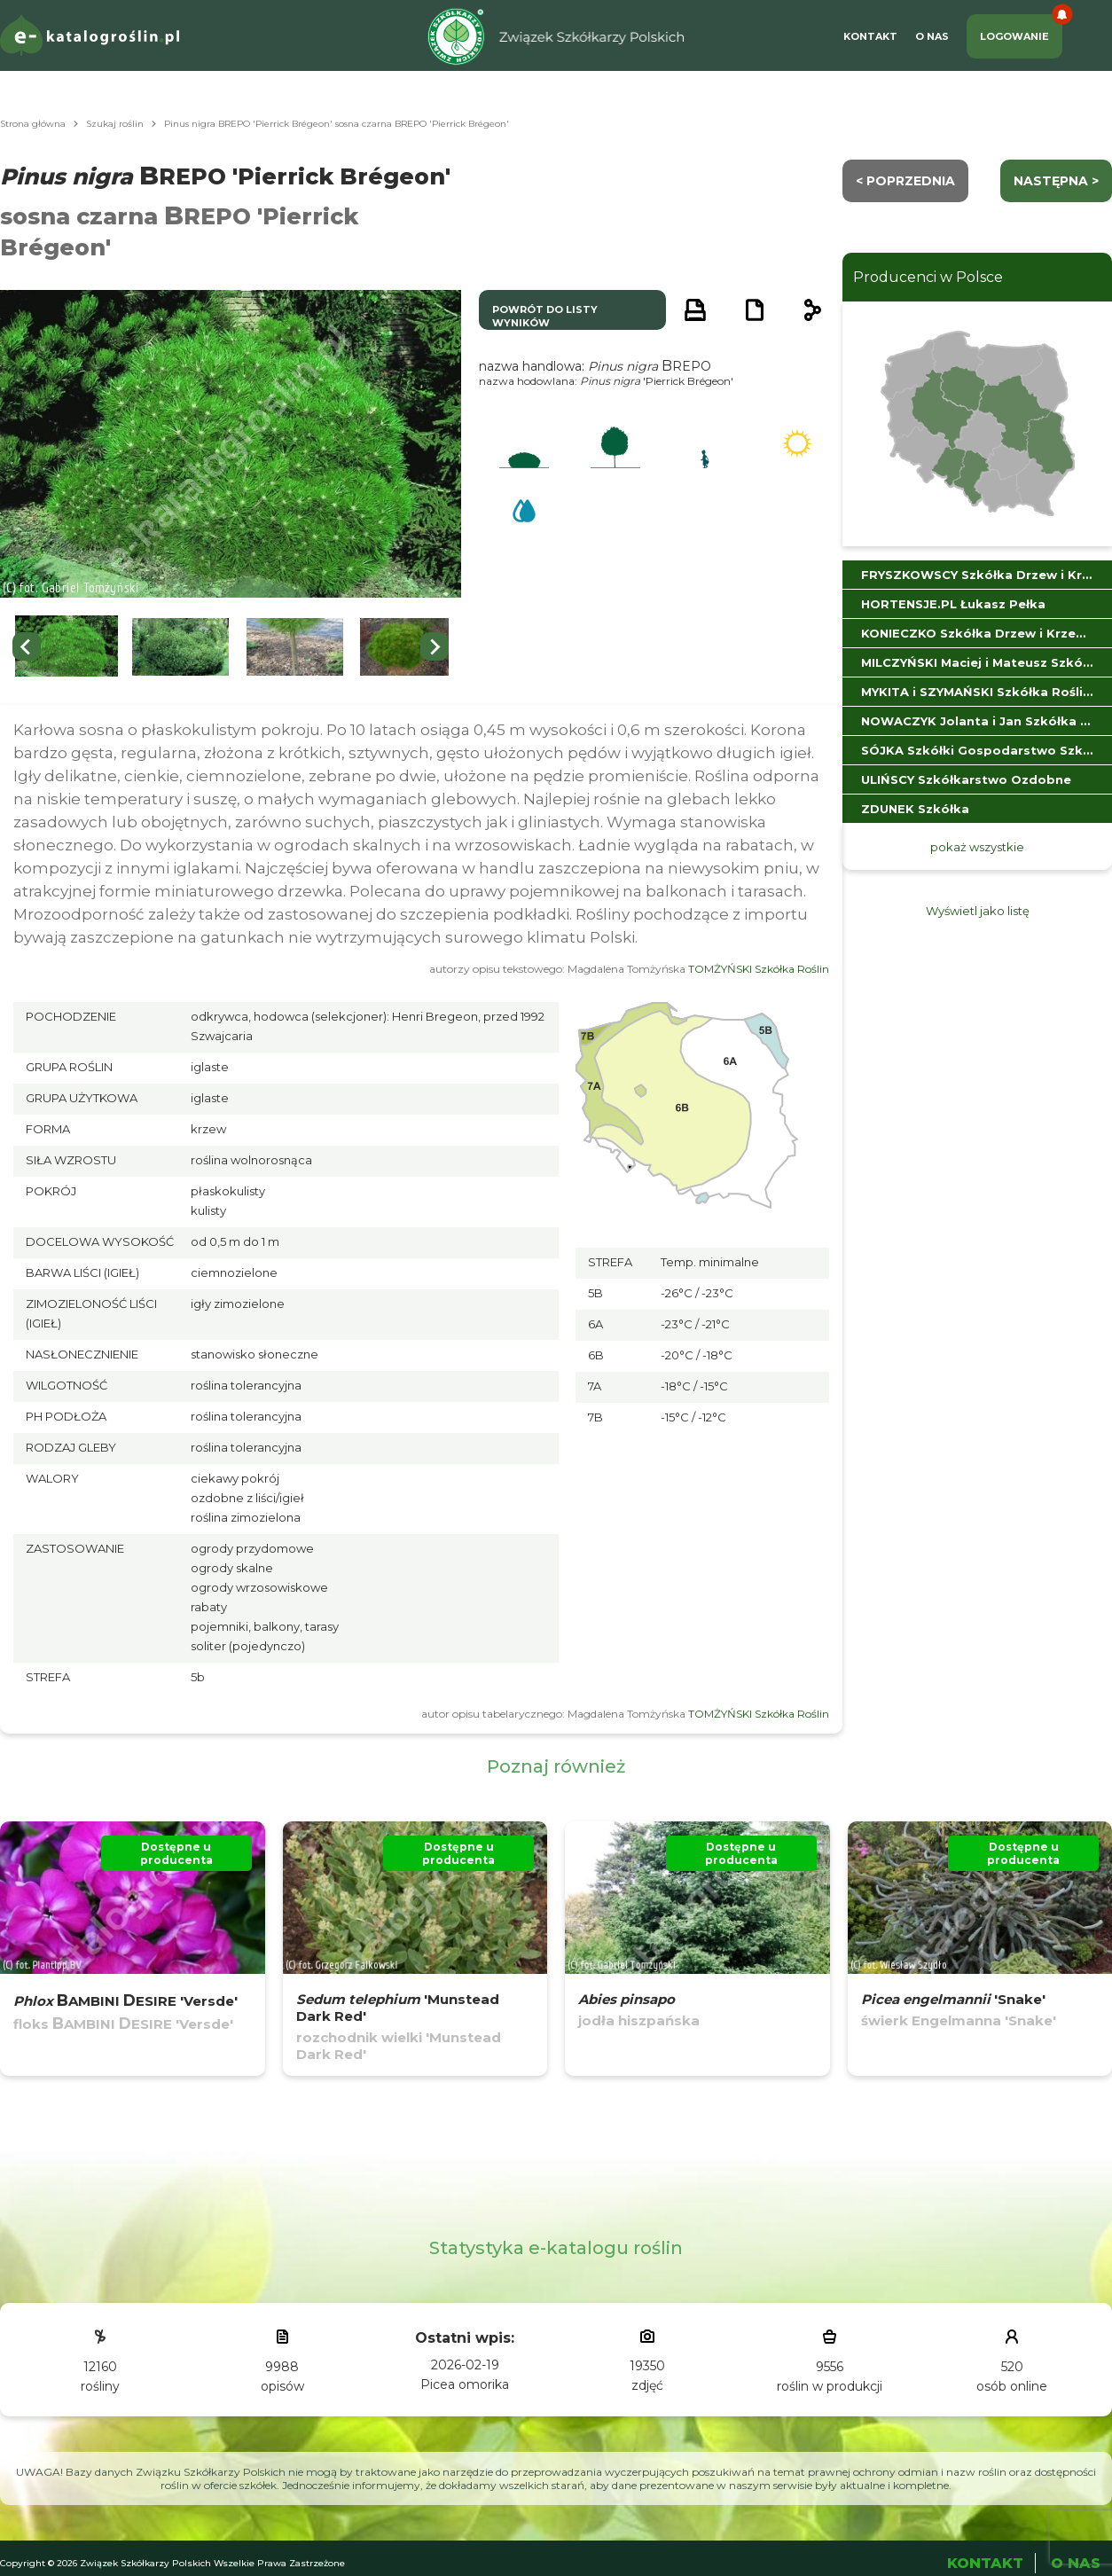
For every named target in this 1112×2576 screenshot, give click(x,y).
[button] (66, 646)
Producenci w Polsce (928, 277)
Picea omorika (464, 2384)
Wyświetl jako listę (978, 911)
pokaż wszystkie (977, 847)
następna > (1056, 181)
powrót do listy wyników (545, 316)
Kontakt (870, 36)
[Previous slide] (26, 646)
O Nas (932, 36)
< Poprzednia (905, 181)
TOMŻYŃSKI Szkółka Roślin (758, 968)
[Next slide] (434, 646)
